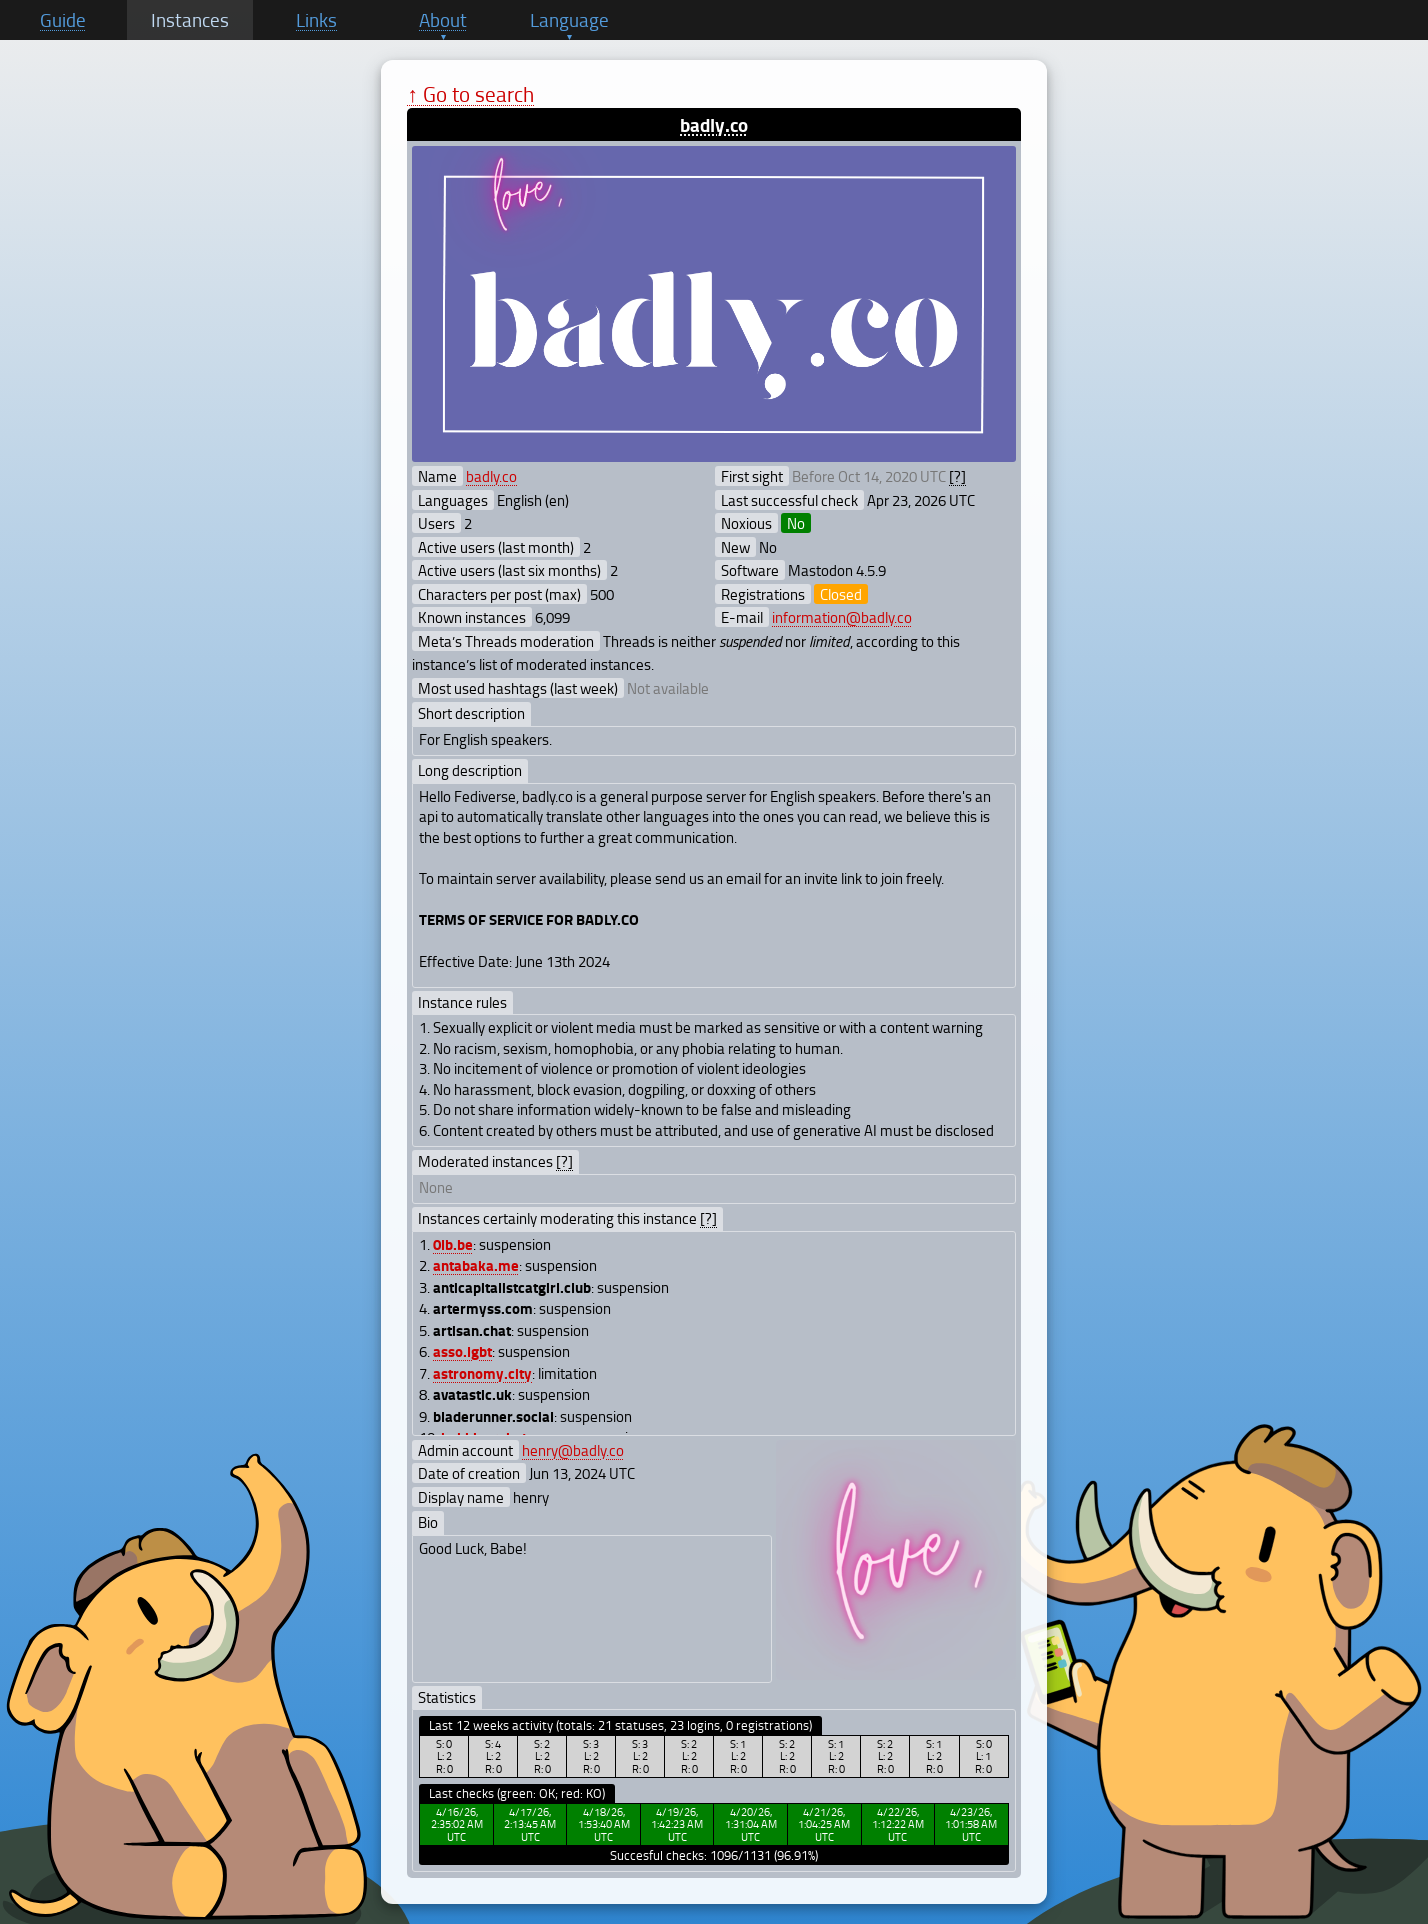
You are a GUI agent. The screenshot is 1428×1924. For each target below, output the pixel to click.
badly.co (714, 124)
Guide (63, 20)
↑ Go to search (470, 93)
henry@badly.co (573, 1450)
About (443, 20)
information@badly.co (842, 617)
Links (316, 20)
